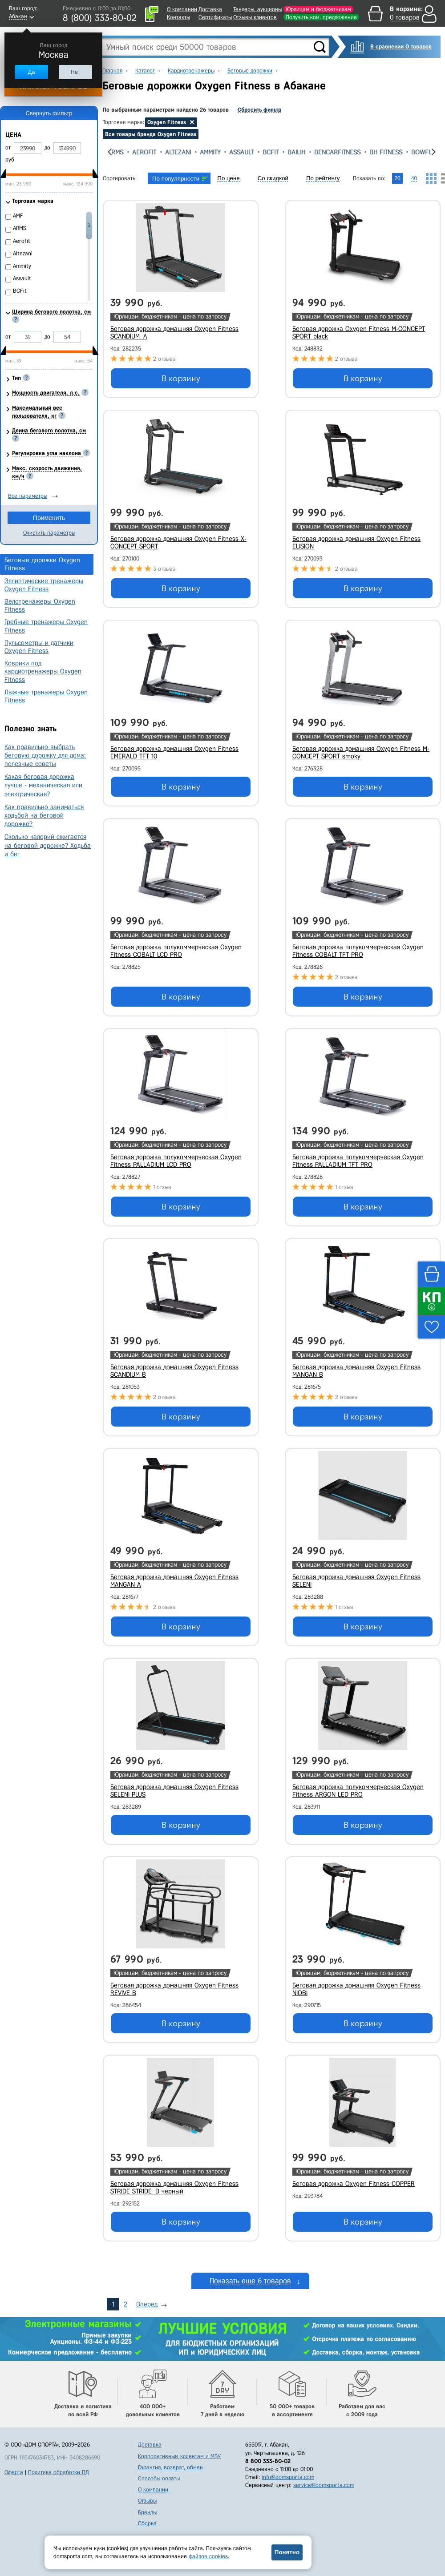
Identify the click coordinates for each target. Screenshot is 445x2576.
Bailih (301, 152)
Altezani (182, 152)
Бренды (147, 2512)
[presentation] (109, 152)
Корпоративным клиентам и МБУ (179, 2456)
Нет (75, 72)
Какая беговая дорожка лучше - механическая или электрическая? (43, 785)
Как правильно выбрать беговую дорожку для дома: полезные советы (45, 755)
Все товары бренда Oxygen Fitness (150, 134)
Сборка (147, 2523)
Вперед (147, 2304)
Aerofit (149, 152)
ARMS (120, 152)
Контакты (178, 17)
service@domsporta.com (323, 2485)
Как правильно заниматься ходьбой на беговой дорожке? (44, 815)
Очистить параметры (49, 533)
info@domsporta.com (288, 2477)
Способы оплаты (159, 2478)
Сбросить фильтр (259, 110)
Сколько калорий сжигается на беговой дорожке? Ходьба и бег (47, 845)
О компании (182, 9)
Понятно (287, 2552)
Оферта (13, 2472)
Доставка (210, 9)
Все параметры (27, 496)
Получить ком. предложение (321, 17)
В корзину (181, 378)
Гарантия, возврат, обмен (170, 2467)
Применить (49, 517)
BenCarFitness (342, 152)
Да (31, 72)
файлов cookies (208, 2556)
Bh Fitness (390, 152)
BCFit (275, 152)
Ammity (214, 152)
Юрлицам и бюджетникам (318, 9)
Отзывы (147, 2500)
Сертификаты (215, 17)
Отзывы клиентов (255, 17)
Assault (246, 152)
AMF (18, 215)
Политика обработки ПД (58, 2472)
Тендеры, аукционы (257, 9)
